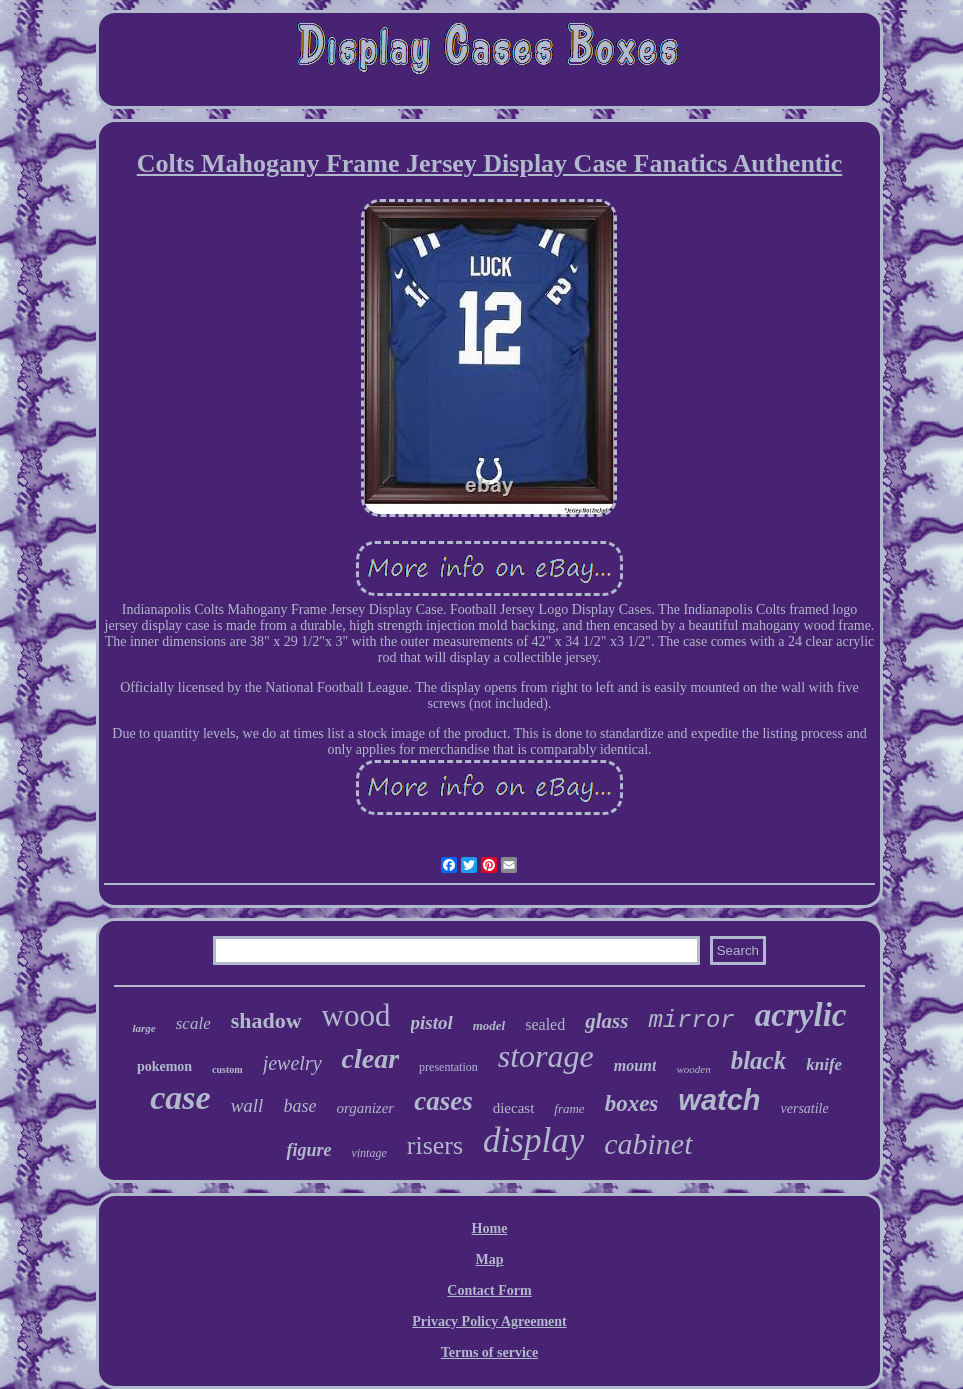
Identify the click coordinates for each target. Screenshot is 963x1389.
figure (308, 1150)
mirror (691, 1020)
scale (193, 1023)
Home (490, 1228)
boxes (632, 1103)
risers (435, 1145)
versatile (805, 1108)
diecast (514, 1108)
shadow (266, 1020)
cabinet (648, 1143)
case (180, 1097)
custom (227, 1069)
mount (635, 1065)
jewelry (292, 1063)
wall (247, 1105)
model (489, 1025)
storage (546, 1056)
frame (569, 1108)
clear (371, 1058)
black (759, 1060)
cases (443, 1101)
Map (489, 1259)
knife (824, 1064)
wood (356, 1015)
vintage (368, 1153)
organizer (365, 1108)
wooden (693, 1069)
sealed (545, 1024)
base (299, 1106)
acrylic (801, 1015)
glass (606, 1021)
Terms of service (489, 1352)
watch (719, 1100)
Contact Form (489, 1290)
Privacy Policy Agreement (489, 1321)
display (533, 1140)
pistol (432, 1022)
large (144, 1028)
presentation (448, 1067)
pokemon (164, 1066)
